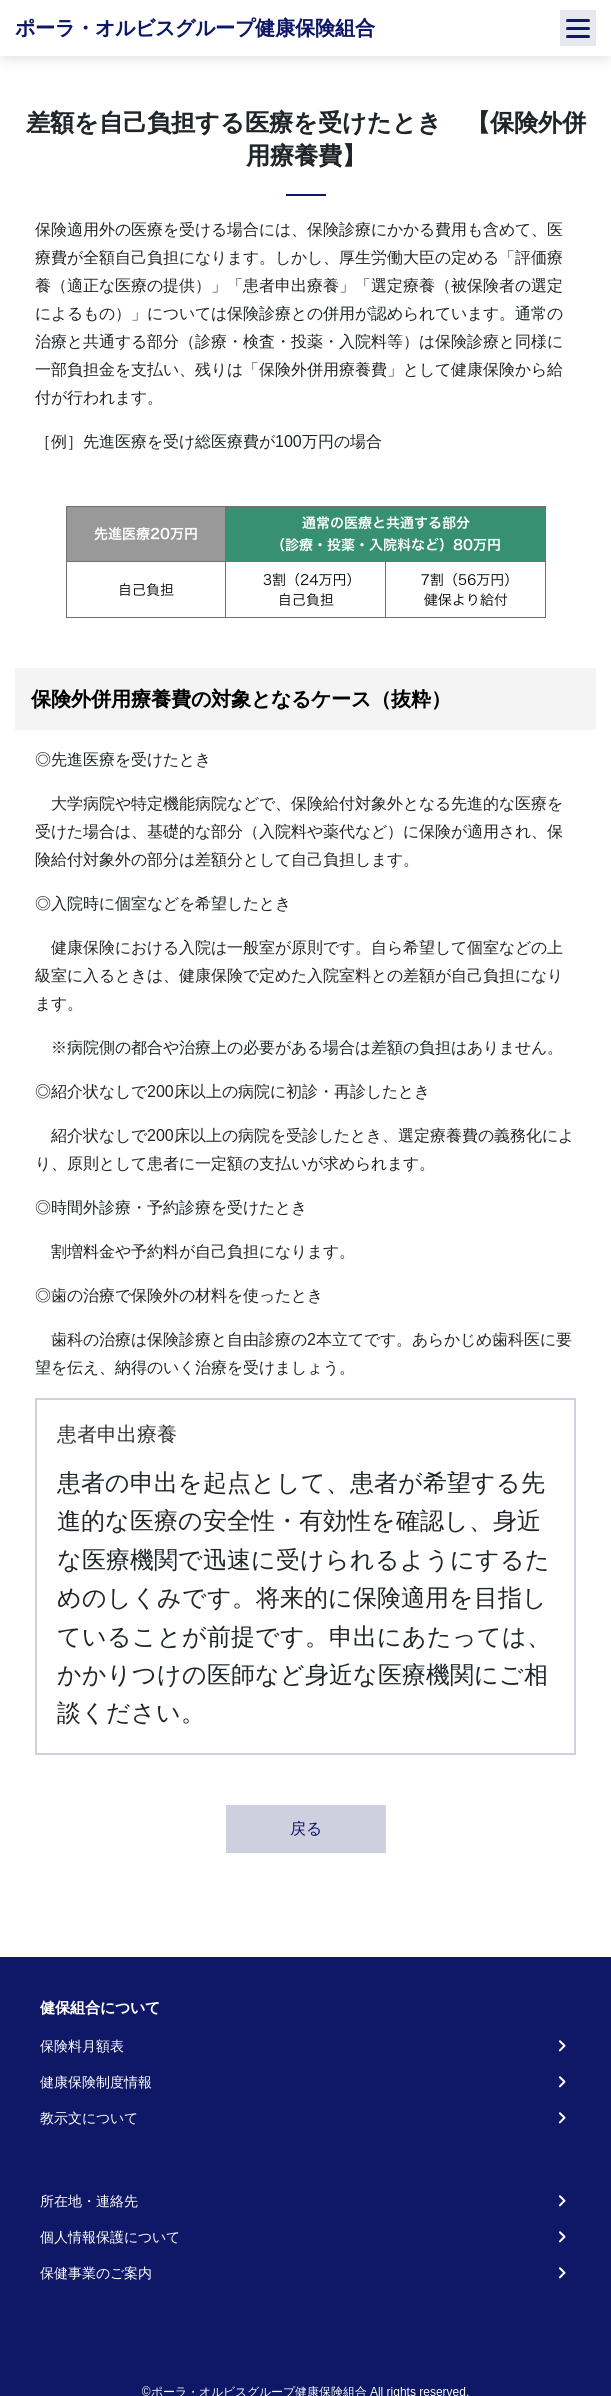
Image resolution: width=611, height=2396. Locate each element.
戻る (306, 1828)
